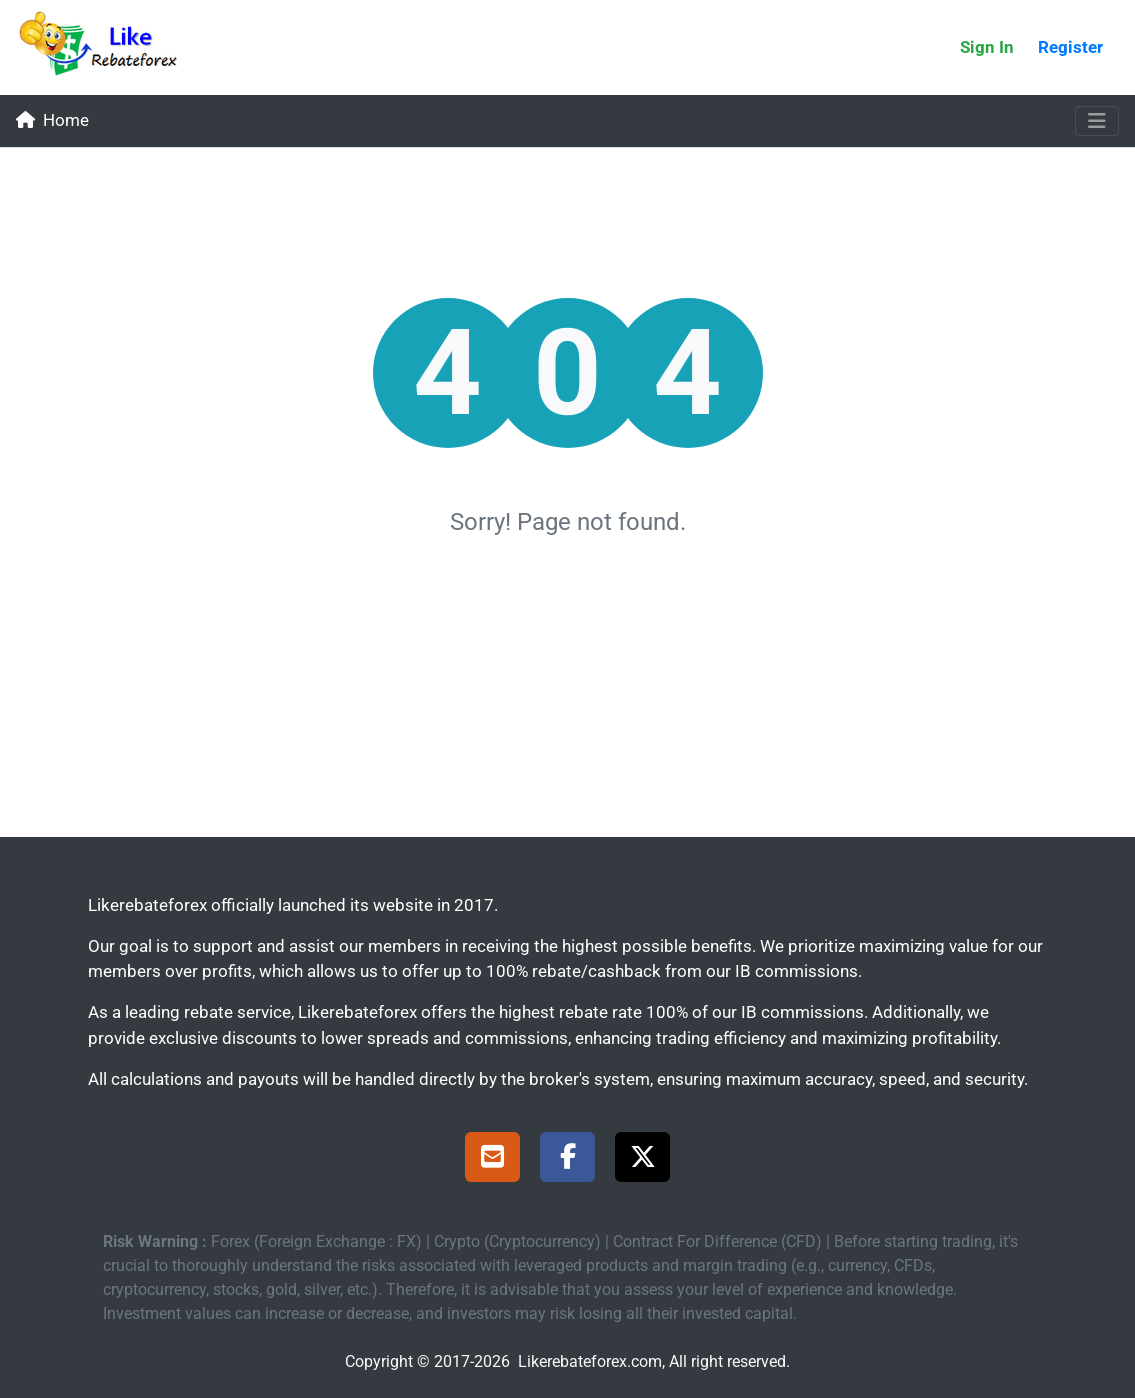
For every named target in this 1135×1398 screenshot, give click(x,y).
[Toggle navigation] (1097, 121)
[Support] (492, 1160)
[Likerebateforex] (107, 47)
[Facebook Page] (567, 1160)
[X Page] (642, 1160)
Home (52, 120)
